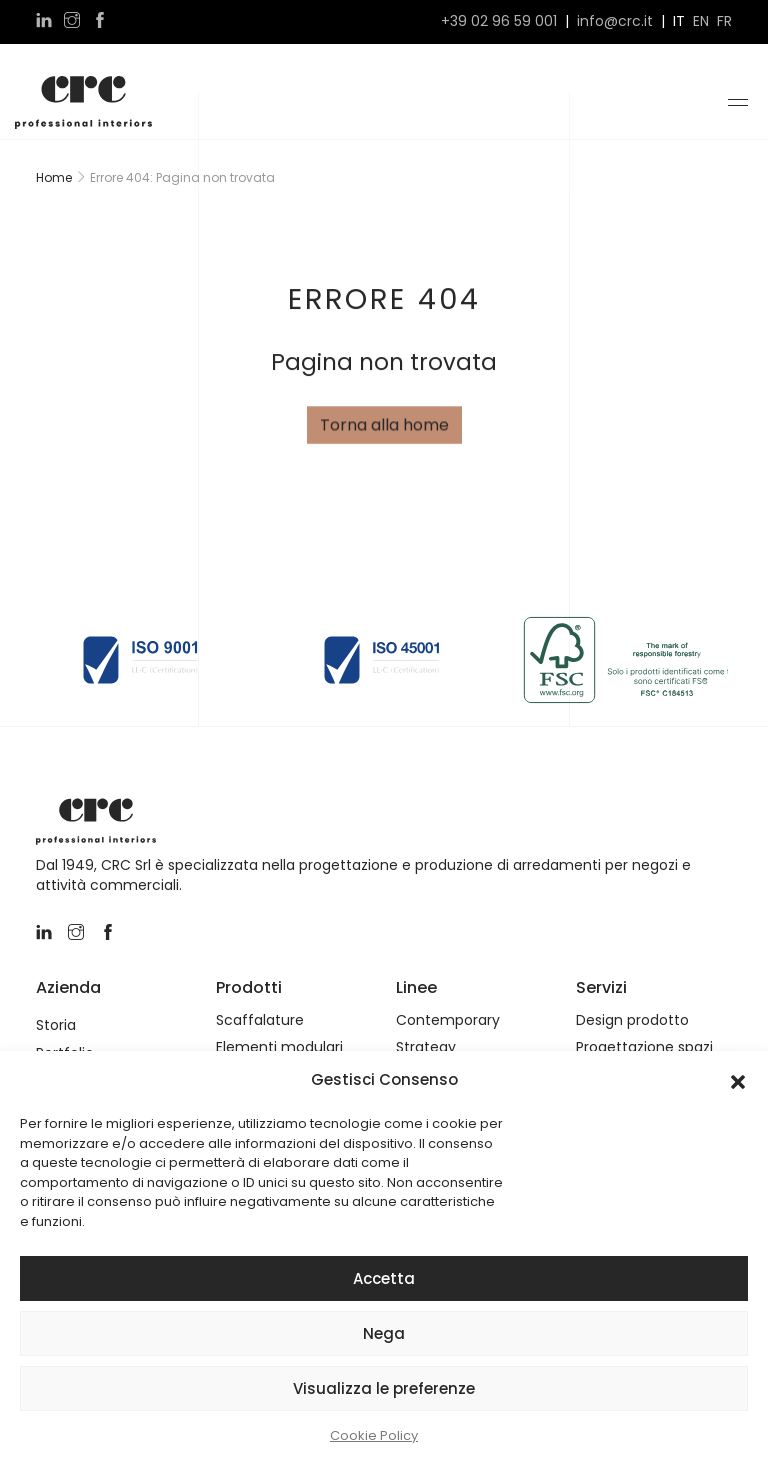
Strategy (426, 1047)
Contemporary (448, 1020)
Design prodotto (632, 1020)
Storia (56, 1025)
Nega (384, 1333)
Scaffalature (260, 1020)
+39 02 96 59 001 (499, 21)
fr (724, 21)
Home (54, 177)
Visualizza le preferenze (384, 1388)
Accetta (384, 1278)
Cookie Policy (374, 1435)
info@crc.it (615, 21)
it (679, 21)
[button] (738, 1080)
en (701, 21)
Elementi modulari (279, 1047)
